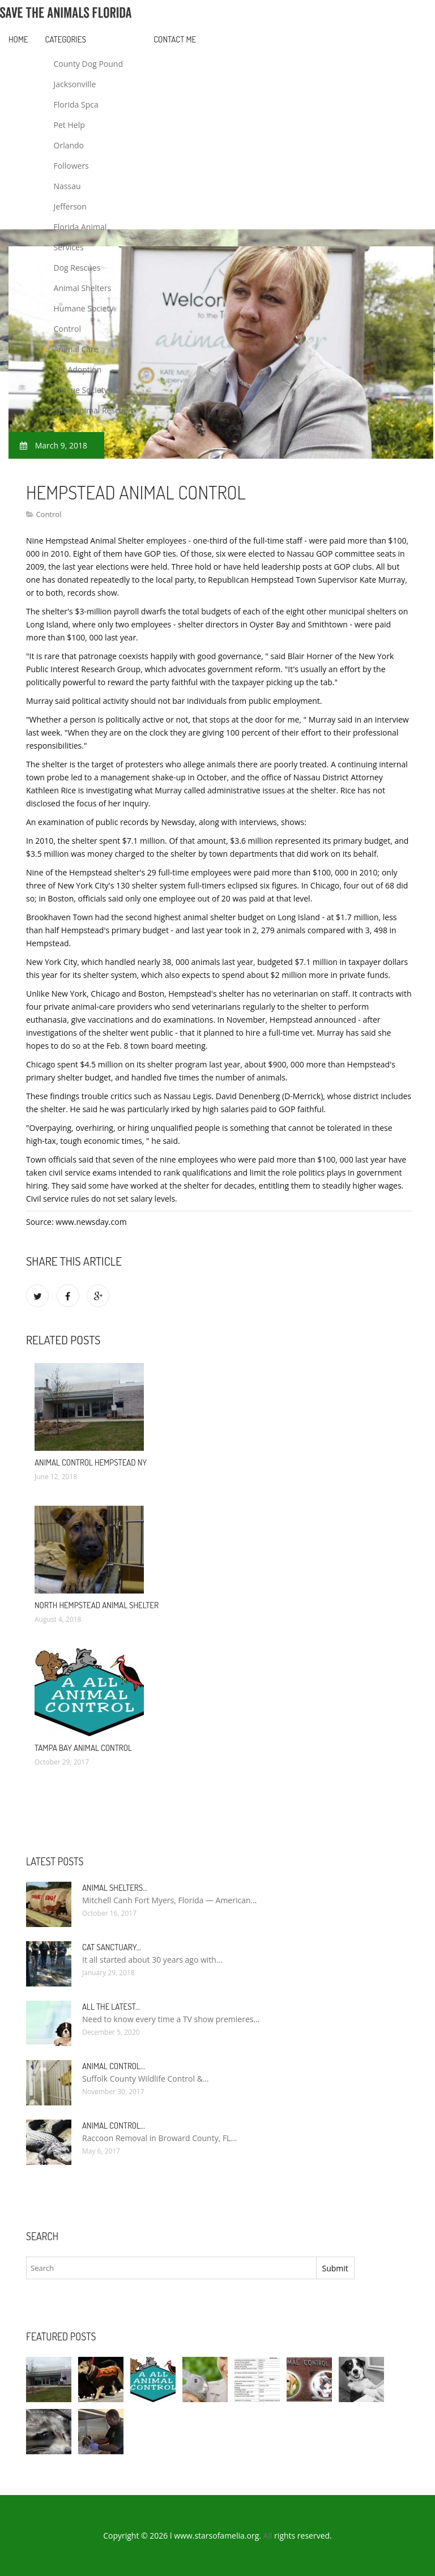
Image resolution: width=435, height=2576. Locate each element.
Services (69, 247)
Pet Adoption (78, 369)
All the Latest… (111, 2006)
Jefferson (70, 206)
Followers (71, 165)
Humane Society (84, 308)
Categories (65, 39)
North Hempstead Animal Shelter (97, 1605)
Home (18, 39)
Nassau (67, 186)
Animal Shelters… (114, 1887)
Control (68, 328)
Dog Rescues (77, 267)
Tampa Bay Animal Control (83, 1747)
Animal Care (76, 349)
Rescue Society (81, 390)
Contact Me (174, 39)
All (267, 2535)
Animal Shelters (83, 288)
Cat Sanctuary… (111, 1947)
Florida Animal (80, 226)
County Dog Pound (88, 63)
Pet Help (69, 124)
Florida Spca (76, 104)
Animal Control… (113, 2066)
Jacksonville (75, 84)
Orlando (69, 145)
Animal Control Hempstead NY (91, 1462)
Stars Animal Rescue (91, 410)
